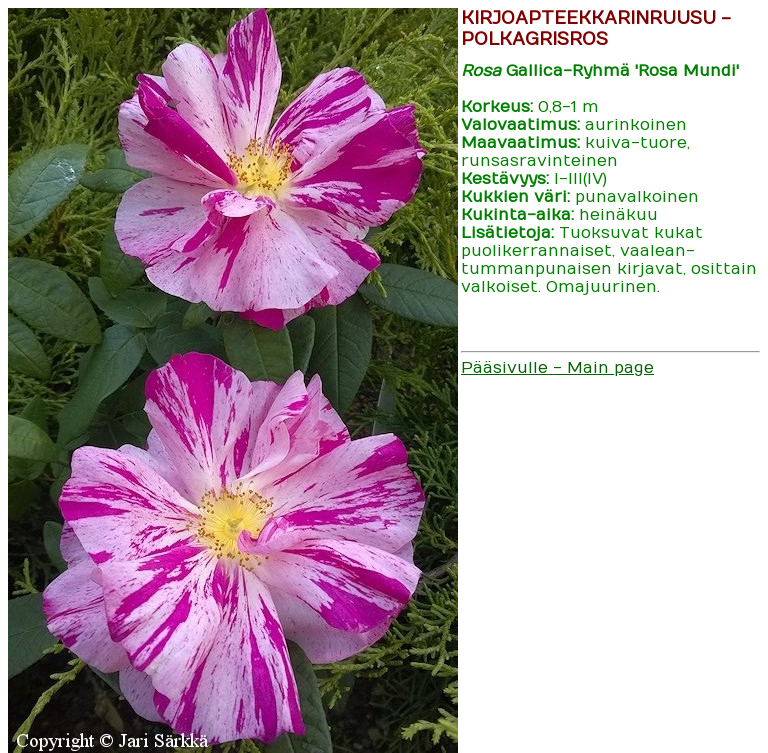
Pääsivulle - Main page (557, 368)
